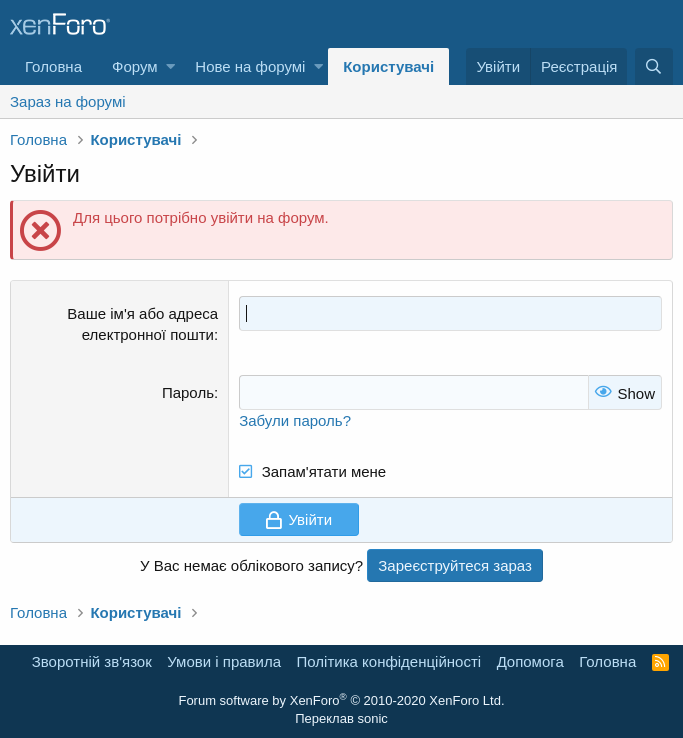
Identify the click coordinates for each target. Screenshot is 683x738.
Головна (53, 66)
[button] (170, 66)
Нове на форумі (250, 66)
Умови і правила (224, 661)
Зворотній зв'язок (92, 661)
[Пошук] (654, 66)
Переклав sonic (341, 718)
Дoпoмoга (530, 661)
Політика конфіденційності (389, 661)
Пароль (188, 392)
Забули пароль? (295, 420)
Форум (135, 66)
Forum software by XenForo (341, 700)
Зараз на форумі (68, 101)
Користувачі (388, 66)
